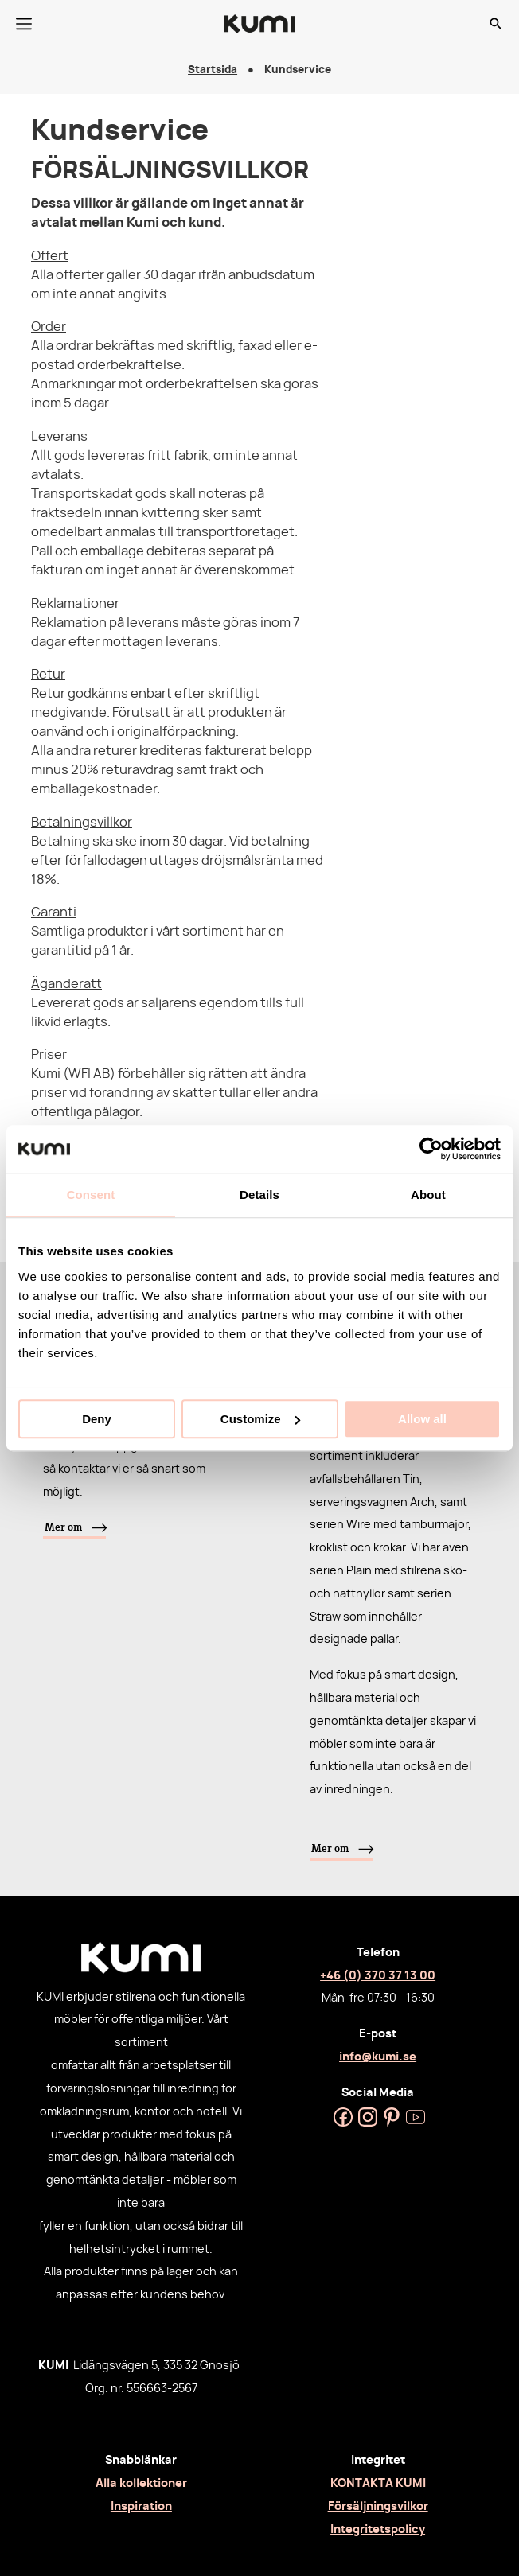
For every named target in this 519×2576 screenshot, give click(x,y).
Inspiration (141, 2506)
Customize (260, 1419)
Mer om (63, 1527)
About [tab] (428, 1194)
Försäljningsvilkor (378, 2506)
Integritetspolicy (377, 2529)
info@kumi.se (377, 2057)
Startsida (212, 70)
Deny (96, 1419)
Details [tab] (259, 1194)
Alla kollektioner (141, 2483)
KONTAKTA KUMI (378, 2483)
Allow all (422, 1419)
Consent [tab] (91, 1194)
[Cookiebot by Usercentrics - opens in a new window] (431, 1149)
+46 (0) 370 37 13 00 (377, 1976)
